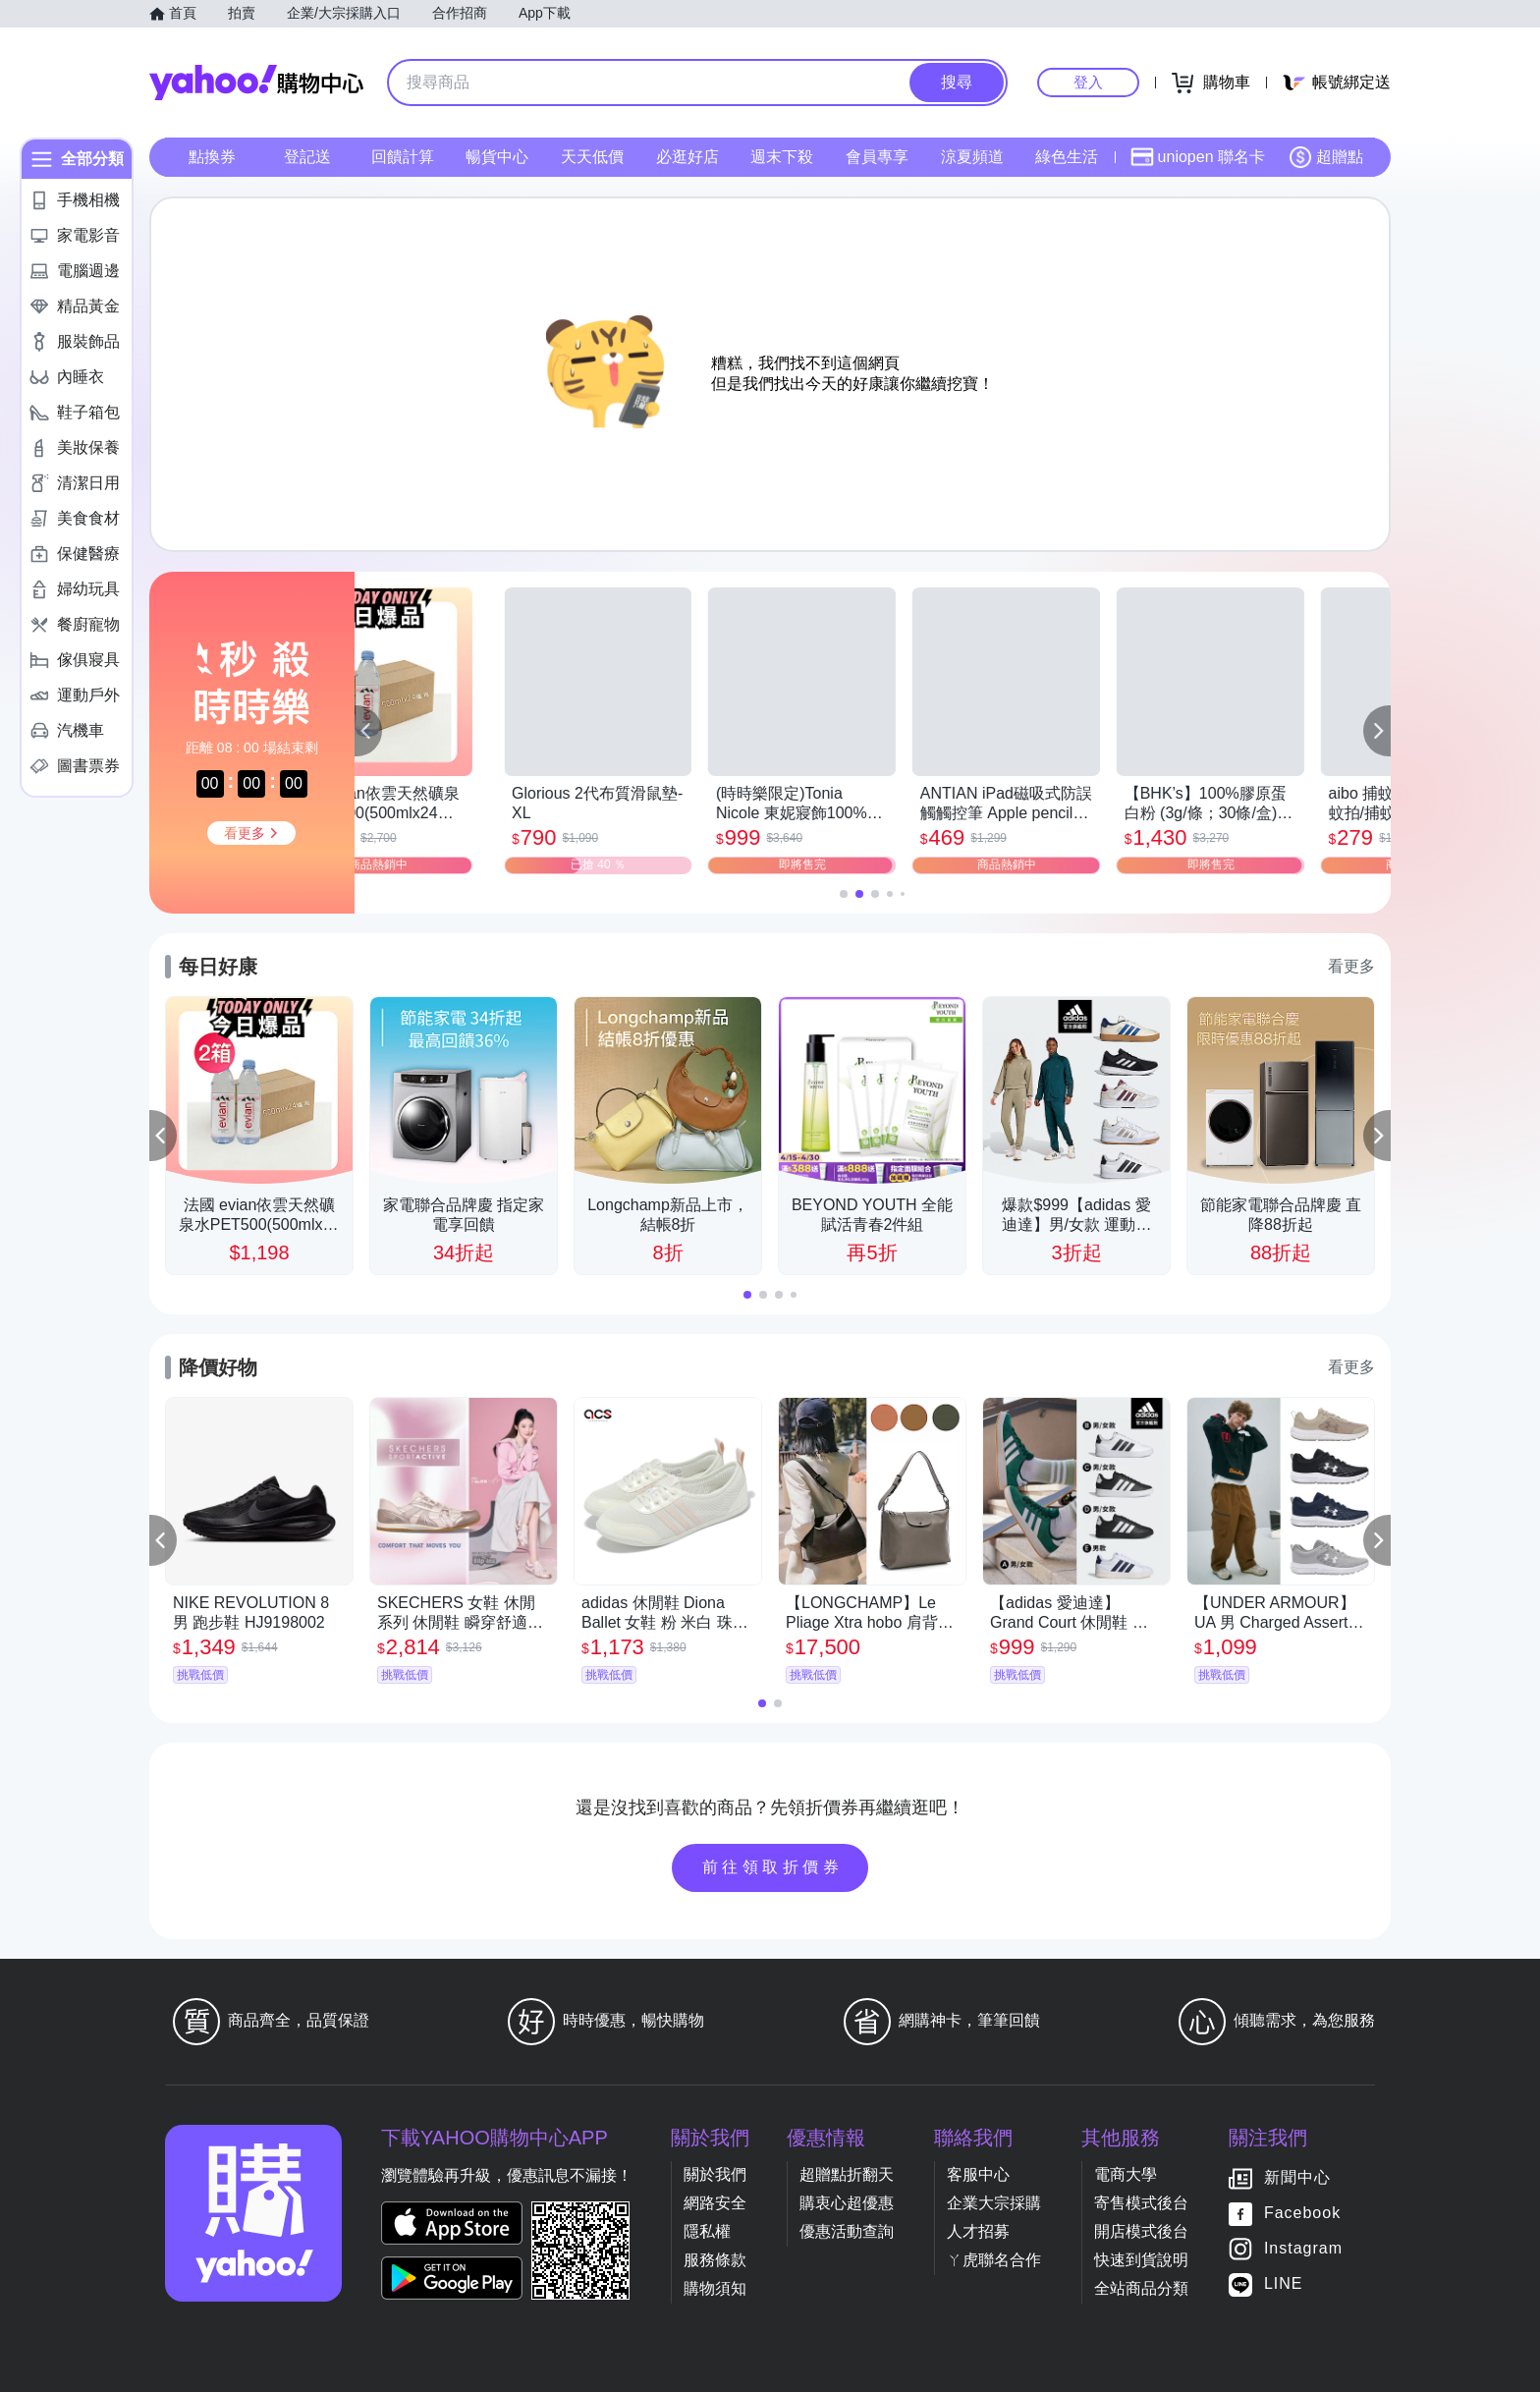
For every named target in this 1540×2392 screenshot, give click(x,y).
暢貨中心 (497, 156)
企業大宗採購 (994, 2203)
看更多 (1351, 966)
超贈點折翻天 (846, 2174)
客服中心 (978, 2174)
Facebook (1302, 2212)
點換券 (212, 156)
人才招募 (978, 2231)
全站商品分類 (1141, 2288)
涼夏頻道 (972, 156)
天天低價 (592, 156)
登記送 (307, 156)
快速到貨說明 (1141, 2260)
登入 (1088, 82)
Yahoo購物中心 (256, 82)
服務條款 (715, 2260)
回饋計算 (402, 156)
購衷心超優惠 (846, 2203)
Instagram (1303, 2248)
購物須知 (715, 2288)
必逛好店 (687, 156)
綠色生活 (1066, 156)
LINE (1283, 2283)
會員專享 (877, 156)
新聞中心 (1297, 2177)
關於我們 (715, 2174)
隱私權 (707, 2231)
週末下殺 (781, 156)
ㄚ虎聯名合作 (994, 2260)
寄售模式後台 (1141, 2203)
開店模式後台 (1141, 2231)
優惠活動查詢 (846, 2231)
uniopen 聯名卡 (1197, 157)
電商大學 (1125, 2174)
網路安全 (715, 2203)
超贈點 (1326, 157)
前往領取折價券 (773, 1867)
